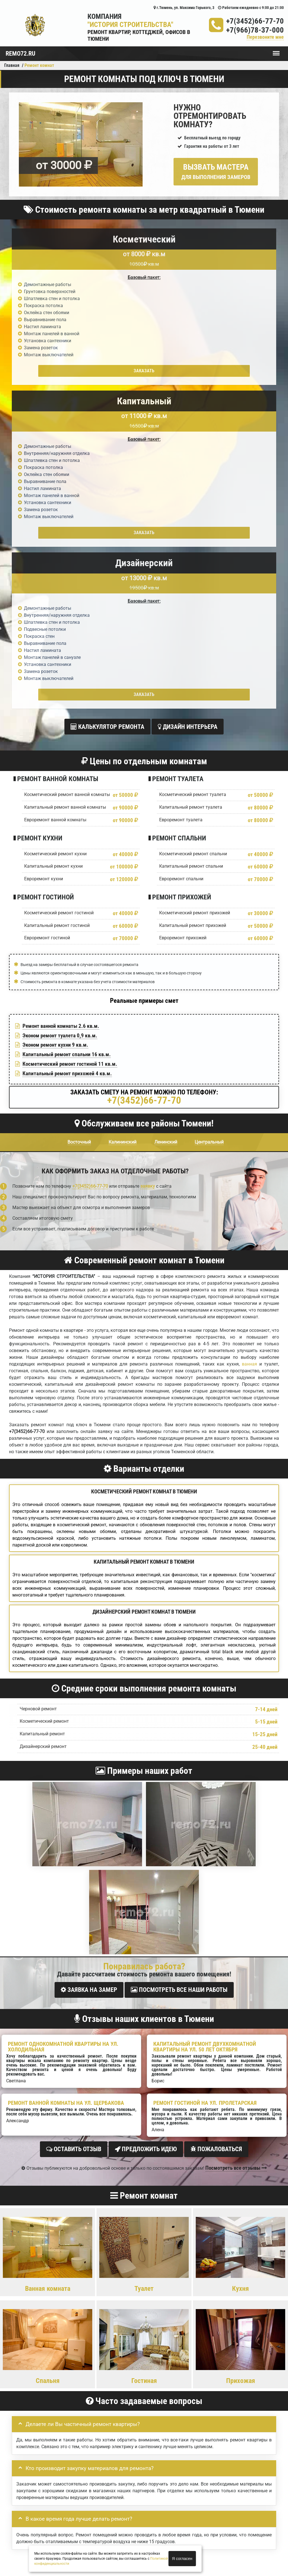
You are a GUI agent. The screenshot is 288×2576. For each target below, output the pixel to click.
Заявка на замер (89, 1663)
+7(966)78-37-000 (255, 30)
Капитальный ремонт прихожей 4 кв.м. (67, 747)
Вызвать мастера (215, 171)
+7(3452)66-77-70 (255, 21)
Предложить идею (146, 1820)
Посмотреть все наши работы (179, 1663)
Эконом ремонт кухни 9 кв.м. (55, 718)
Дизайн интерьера (187, 402)
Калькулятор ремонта (107, 402)
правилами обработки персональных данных (109, 2342)
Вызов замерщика (183, 2524)
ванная (249, 1037)
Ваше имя (23, 2275)
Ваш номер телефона (34, 2293)
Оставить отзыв (73, 1820)
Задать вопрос (144, 2230)
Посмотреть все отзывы (236, 1836)
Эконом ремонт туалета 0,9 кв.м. (59, 709)
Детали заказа (28, 2312)
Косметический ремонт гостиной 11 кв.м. (69, 737)
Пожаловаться (216, 1820)
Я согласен (182, 2558)
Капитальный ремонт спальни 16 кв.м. (66, 728)
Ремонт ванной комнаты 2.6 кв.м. (60, 699)
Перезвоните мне (265, 37)
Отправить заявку (42, 2355)
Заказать (54, 370)
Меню (276, 50)
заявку (147, 859)
